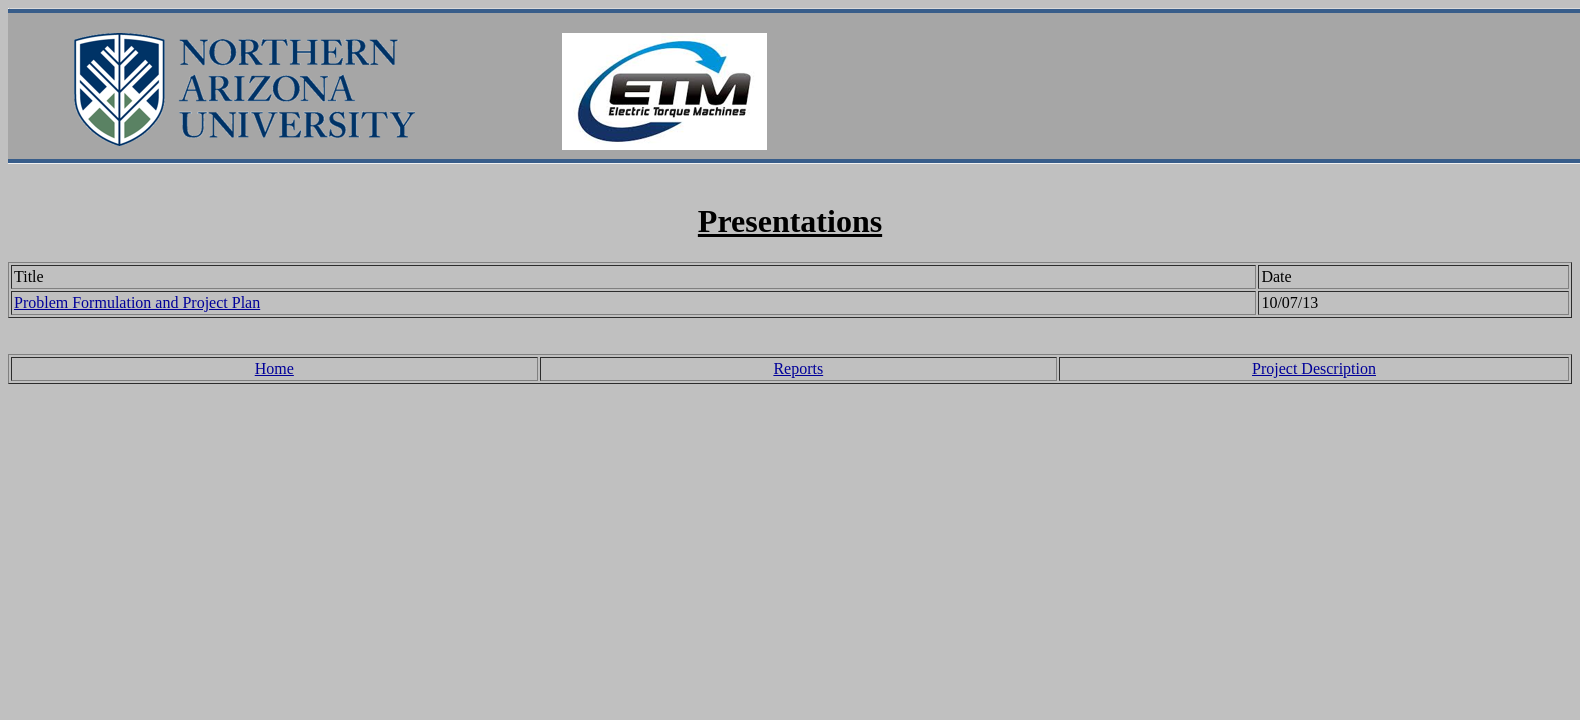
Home (274, 368)
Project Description (1314, 368)
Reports (798, 368)
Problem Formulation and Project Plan (137, 302)
